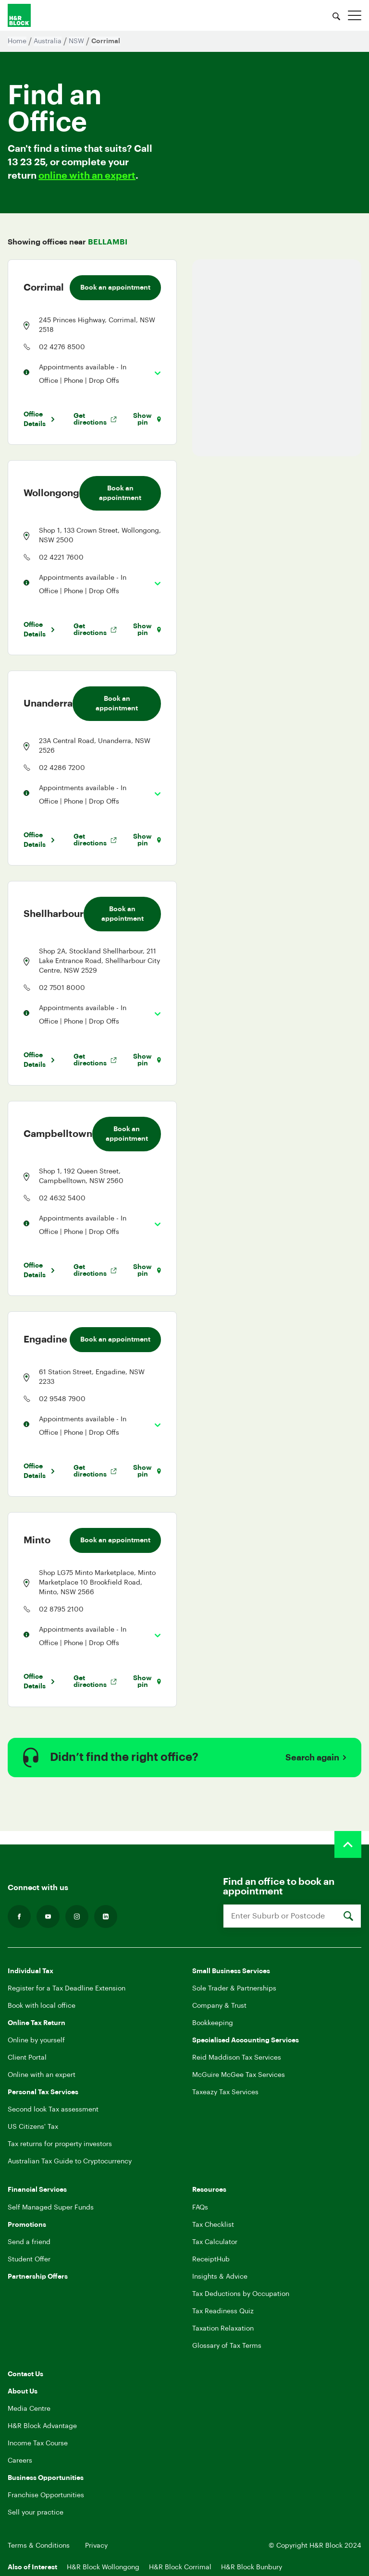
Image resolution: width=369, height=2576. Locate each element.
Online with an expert (41, 2075)
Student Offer (29, 2259)
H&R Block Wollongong (103, 2567)
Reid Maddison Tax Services (236, 2057)
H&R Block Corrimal (180, 2567)
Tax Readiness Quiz (223, 2311)
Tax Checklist (213, 2225)
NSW (76, 41)
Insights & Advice (219, 2276)
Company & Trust (219, 2005)
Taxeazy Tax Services (225, 2092)
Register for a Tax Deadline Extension (66, 1988)
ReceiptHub (211, 2259)
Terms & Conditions (39, 2545)
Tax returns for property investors (60, 2144)
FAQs (200, 2207)
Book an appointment (115, 287)
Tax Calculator (214, 2242)
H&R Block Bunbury (251, 2567)
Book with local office (41, 2005)
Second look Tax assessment (53, 2109)
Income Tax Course (38, 2443)
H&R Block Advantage (42, 2426)
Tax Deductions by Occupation (240, 2294)
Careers (20, 2460)
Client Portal (27, 2057)
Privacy (96, 2545)
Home (17, 41)
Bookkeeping (212, 2023)
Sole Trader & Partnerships (234, 1988)
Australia (48, 41)
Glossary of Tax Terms (226, 2346)
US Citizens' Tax (33, 2127)
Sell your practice (35, 2512)
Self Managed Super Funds (51, 2207)
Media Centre (29, 2408)
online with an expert (86, 176)
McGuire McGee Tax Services (238, 2075)
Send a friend (29, 2242)
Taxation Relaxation (223, 2328)
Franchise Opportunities (46, 2495)
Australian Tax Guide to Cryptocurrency (70, 2161)
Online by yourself (36, 2040)
